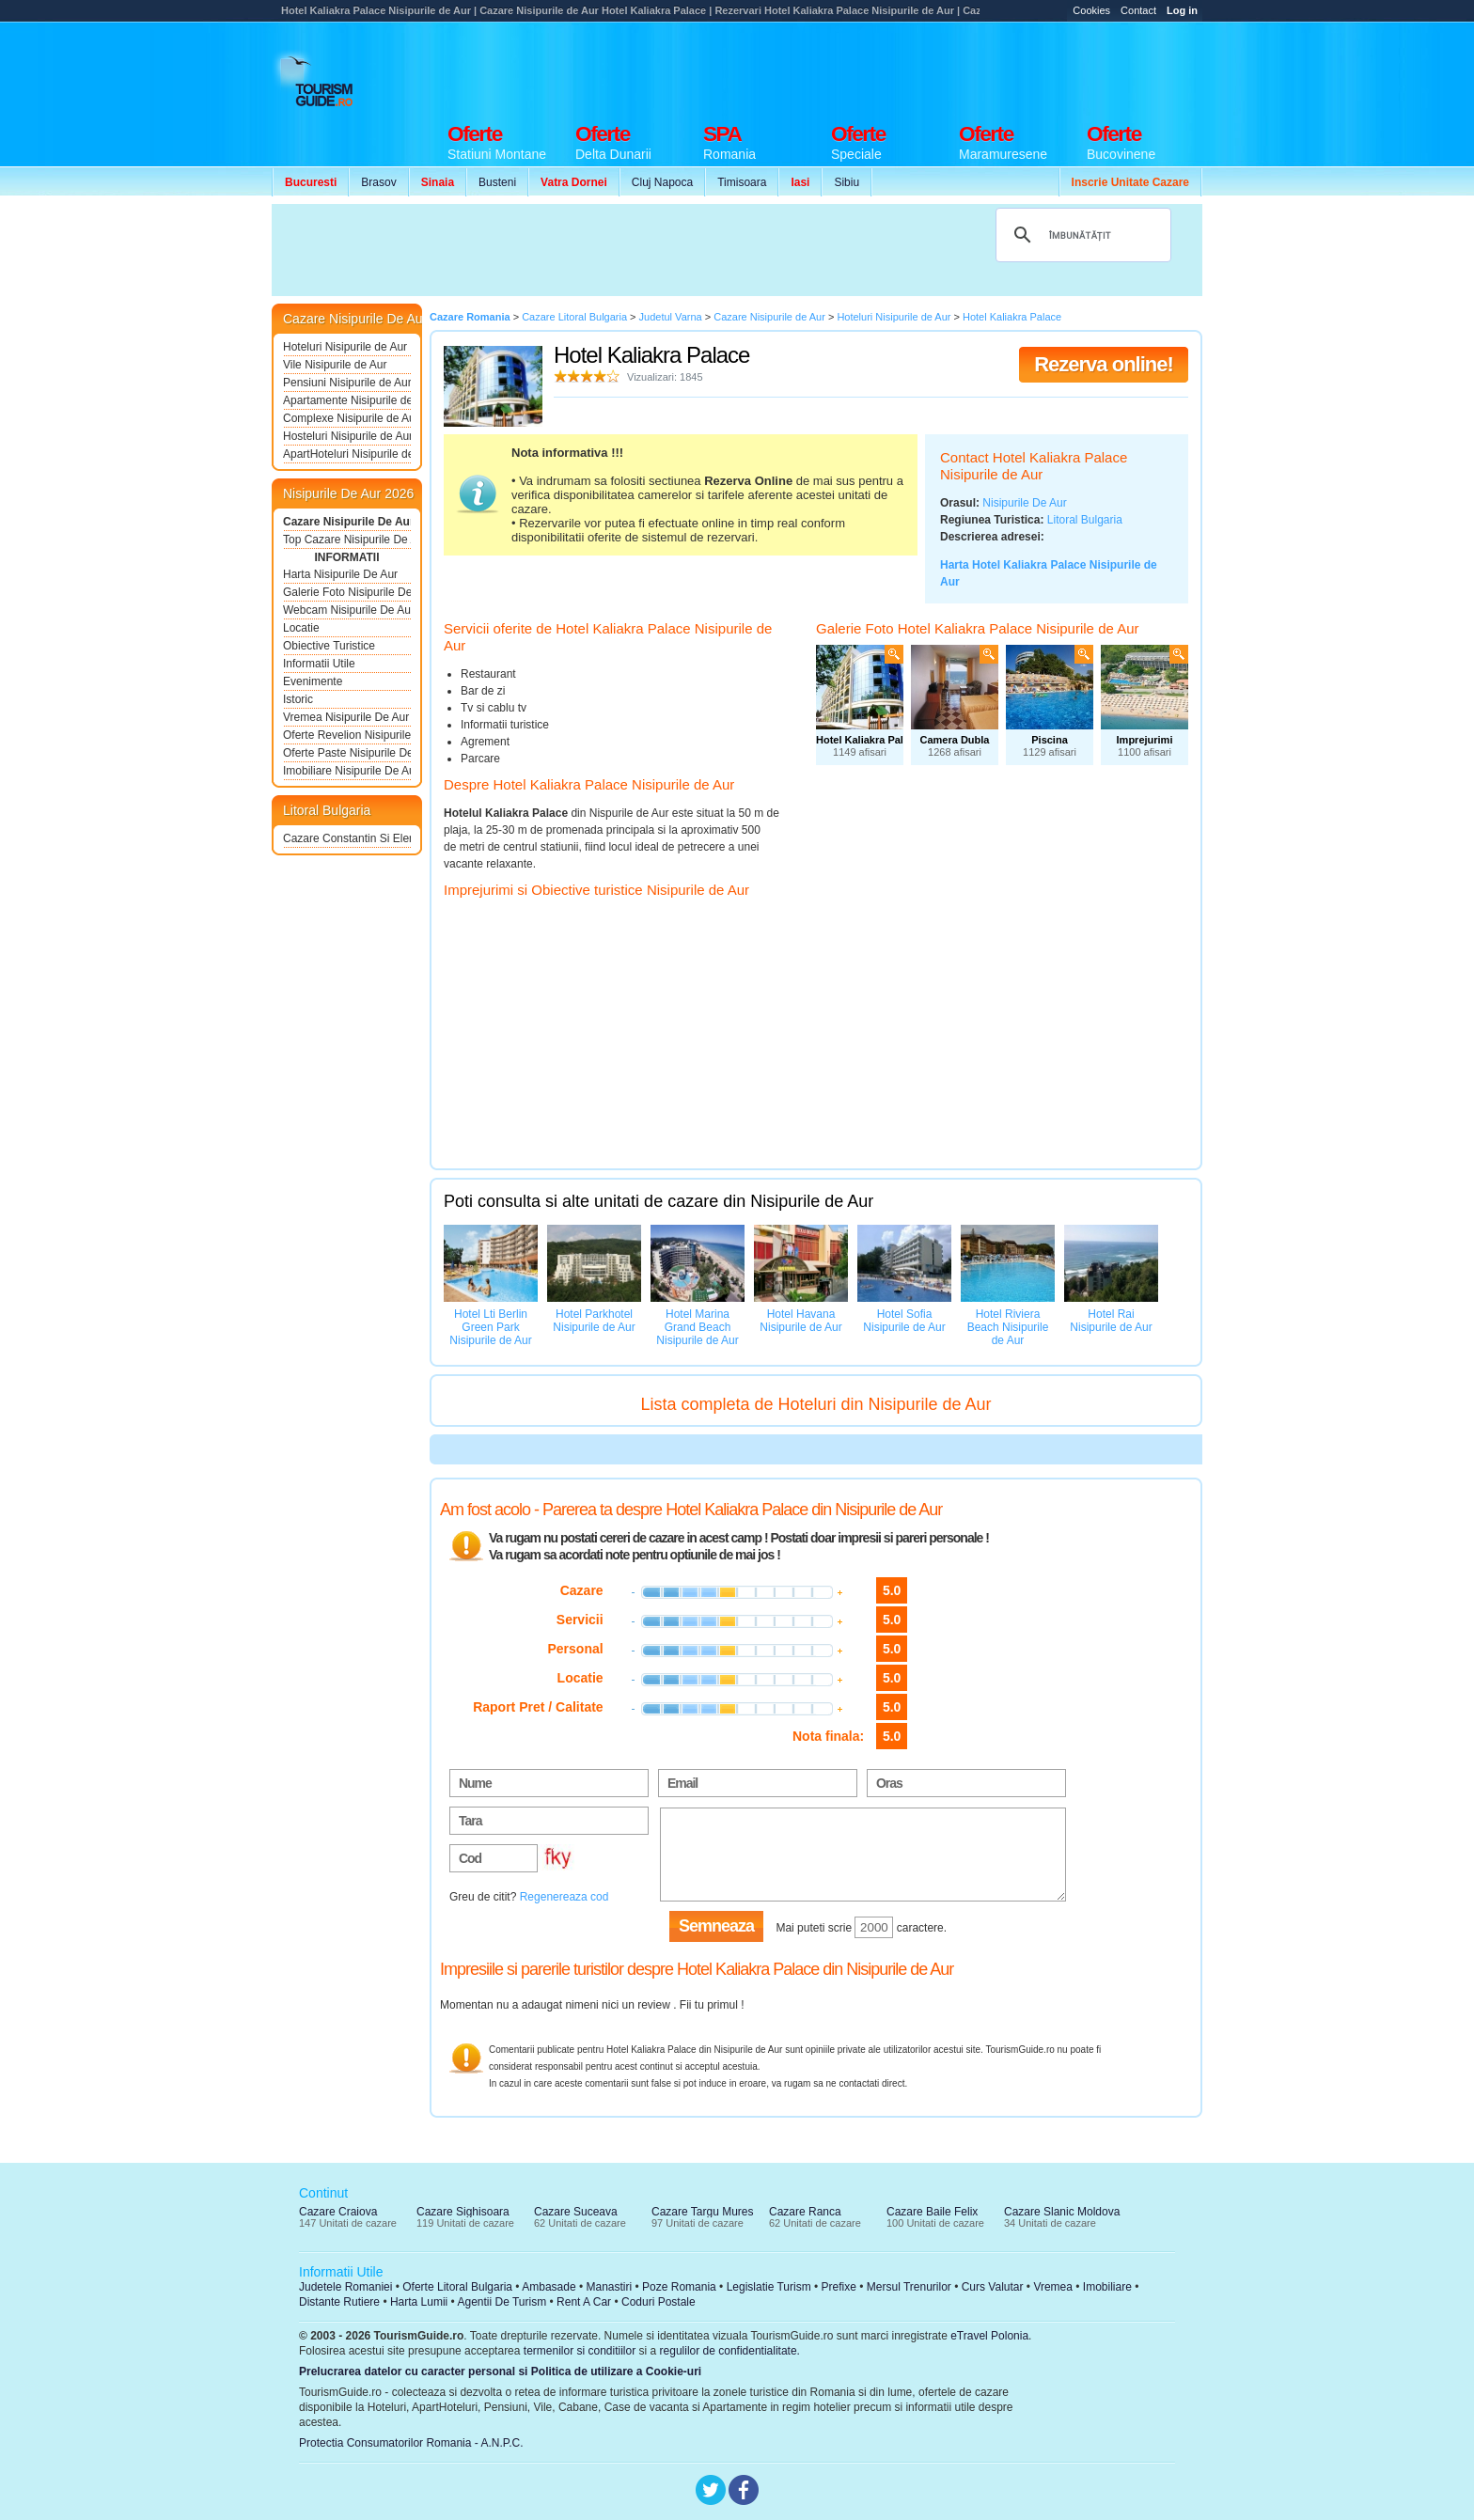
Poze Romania (679, 2286)
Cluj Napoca (662, 182)
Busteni (497, 182)
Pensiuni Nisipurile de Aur (347, 382)
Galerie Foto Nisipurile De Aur (347, 592)
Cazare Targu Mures (702, 2211)
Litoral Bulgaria (1084, 519)
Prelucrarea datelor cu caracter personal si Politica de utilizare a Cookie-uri (500, 2371)
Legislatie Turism (769, 2286)
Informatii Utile (319, 663)
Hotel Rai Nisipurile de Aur (1111, 1320)
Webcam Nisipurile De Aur (347, 610)
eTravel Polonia (989, 2335)
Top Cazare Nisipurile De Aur (347, 539)
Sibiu (846, 182)
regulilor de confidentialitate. (730, 2350)
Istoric (298, 699)
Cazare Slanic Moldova (1062, 2211)
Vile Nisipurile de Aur (335, 364)
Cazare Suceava (576, 2211)
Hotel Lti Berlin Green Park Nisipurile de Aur (490, 1327)
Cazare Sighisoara (463, 2211)
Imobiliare (1107, 2286)
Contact (1138, 10)
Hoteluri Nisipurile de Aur (345, 346)
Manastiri (609, 2286)
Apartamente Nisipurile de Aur (347, 400)
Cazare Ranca (805, 2211)
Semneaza (716, 1926)
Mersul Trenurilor (909, 2286)
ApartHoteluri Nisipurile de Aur (347, 454)
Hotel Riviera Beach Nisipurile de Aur (1008, 1327)
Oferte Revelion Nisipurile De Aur (347, 735)
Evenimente (312, 681)
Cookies (1091, 10)
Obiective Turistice (329, 645)
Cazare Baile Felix (932, 2211)
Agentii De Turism (502, 2302)
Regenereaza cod (564, 1896)
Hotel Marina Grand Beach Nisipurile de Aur (697, 1327)
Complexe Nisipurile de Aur (347, 418)
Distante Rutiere (339, 2302)
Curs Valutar (993, 2286)
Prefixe (839, 2286)
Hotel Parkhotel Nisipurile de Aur (594, 1320)
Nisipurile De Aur (1024, 502)
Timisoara (741, 182)
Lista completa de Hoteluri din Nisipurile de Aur (815, 1404)
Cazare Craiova (338, 2211)
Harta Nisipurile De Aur (340, 574)
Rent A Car (584, 2302)
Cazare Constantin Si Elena (347, 838)
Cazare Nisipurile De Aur (347, 521)
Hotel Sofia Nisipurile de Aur (904, 1320)
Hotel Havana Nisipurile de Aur (800, 1320)
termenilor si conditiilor (579, 2350)
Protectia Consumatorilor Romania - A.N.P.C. (411, 2443)
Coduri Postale (658, 2302)
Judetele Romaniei (345, 2286)
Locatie (301, 627)
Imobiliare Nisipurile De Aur (347, 770)
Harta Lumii (418, 2302)
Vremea (1053, 2286)
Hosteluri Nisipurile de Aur (347, 436)
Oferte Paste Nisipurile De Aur (347, 752)
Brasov (378, 182)
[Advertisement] (860, 67)
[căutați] (1080, 235)
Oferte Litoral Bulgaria (457, 2286)
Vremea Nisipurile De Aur (346, 717)
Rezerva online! (1103, 364)
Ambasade (548, 2286)
